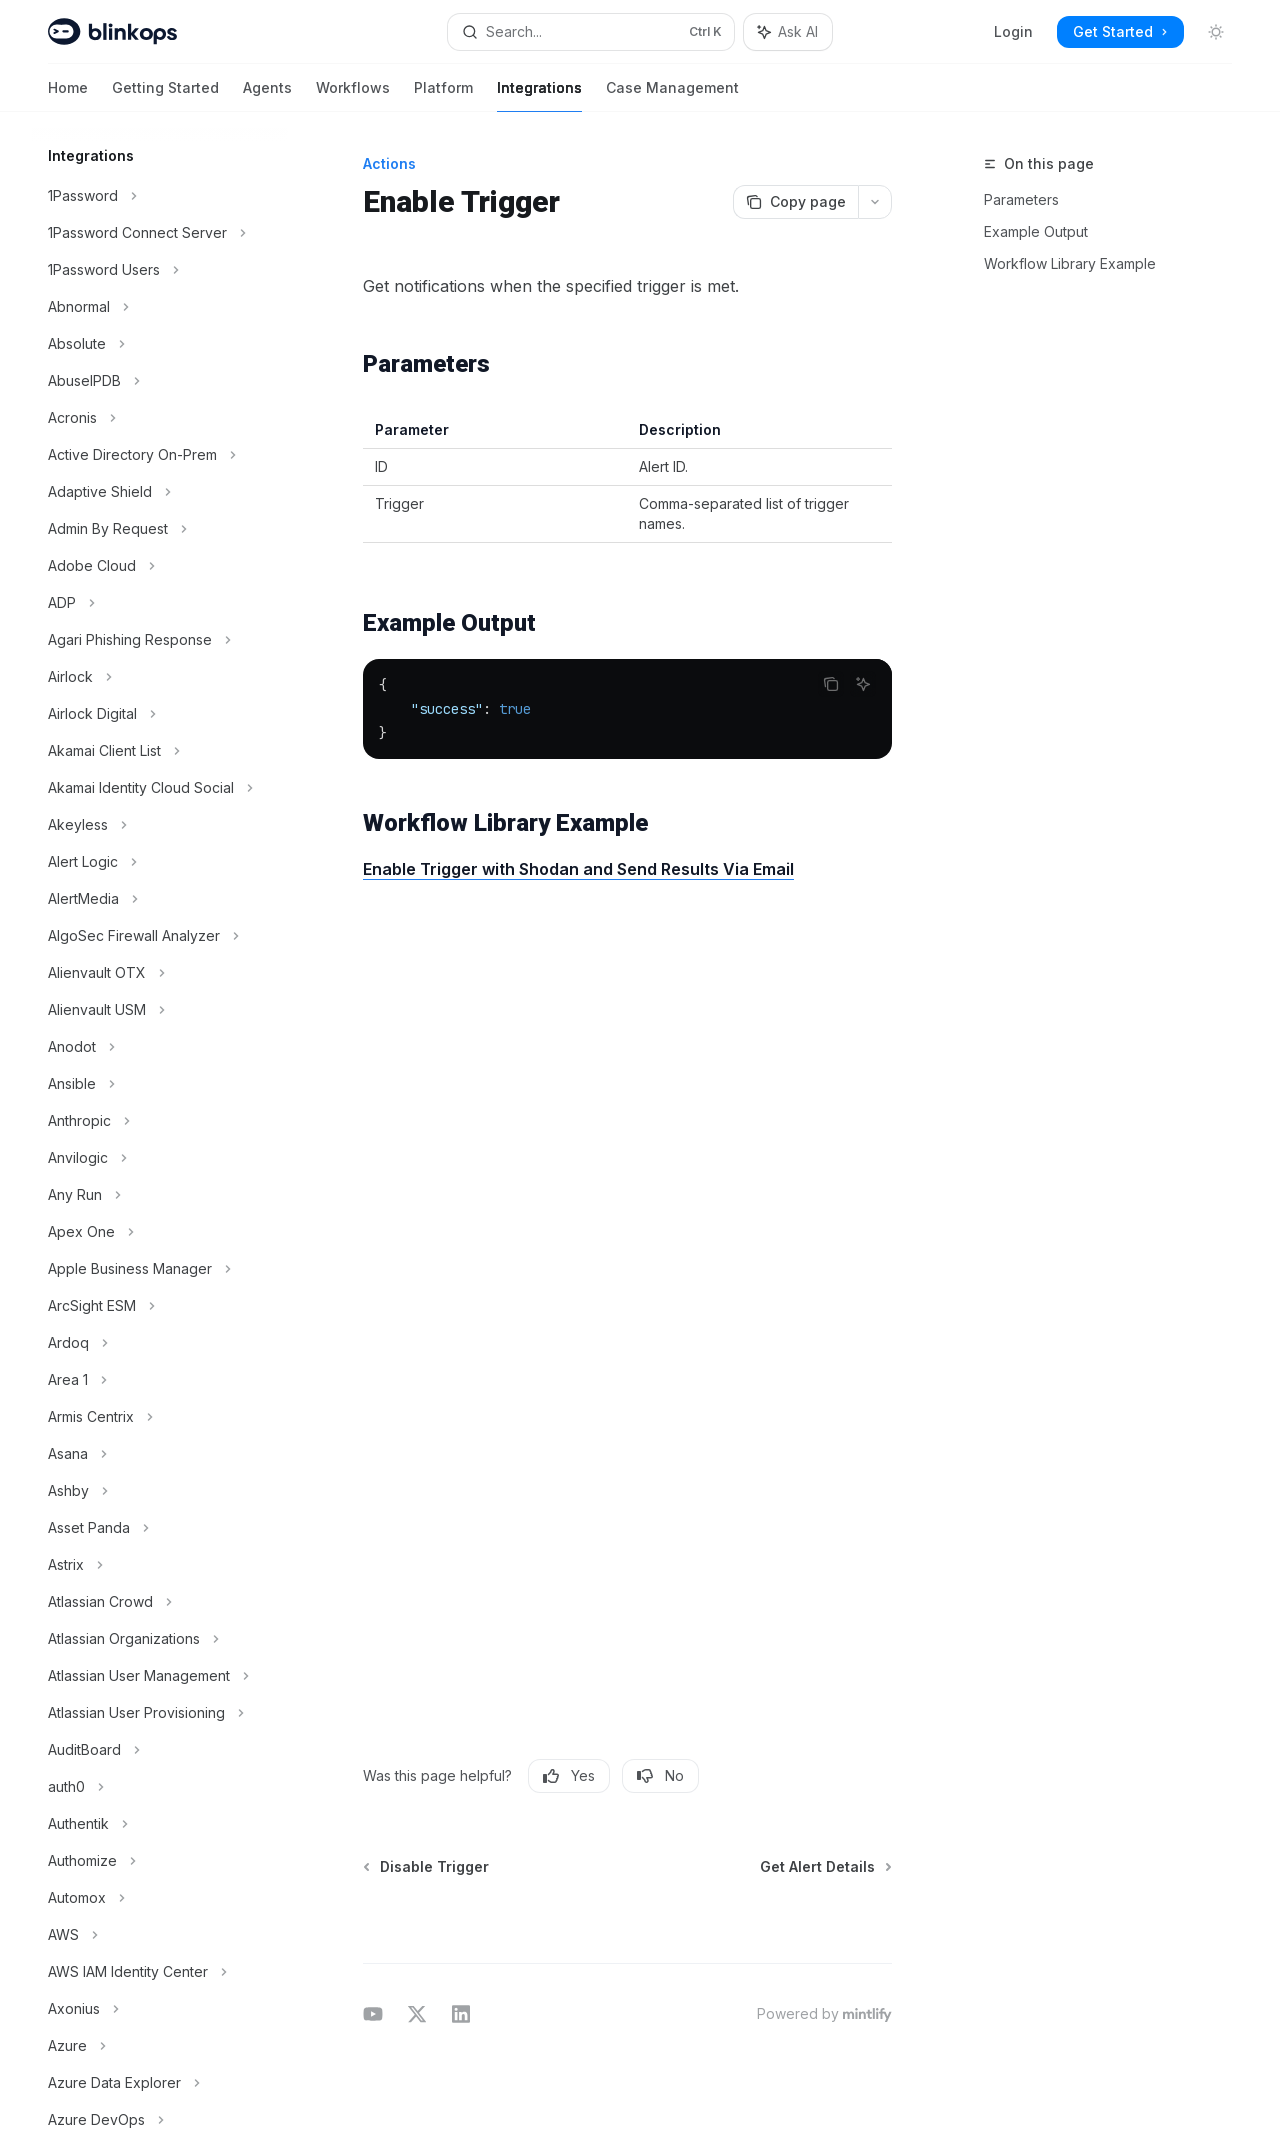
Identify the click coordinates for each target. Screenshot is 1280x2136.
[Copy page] (795, 202)
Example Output (1036, 231)
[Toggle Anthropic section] (160, 1121)
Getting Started (165, 95)
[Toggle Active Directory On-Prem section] (160, 455)
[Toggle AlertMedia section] (160, 899)
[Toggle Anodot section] (160, 1047)
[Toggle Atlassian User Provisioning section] (160, 1713)
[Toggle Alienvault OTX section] (160, 973)
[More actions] (875, 202)
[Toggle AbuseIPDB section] (160, 381)
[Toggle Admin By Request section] (160, 529)
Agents (267, 95)
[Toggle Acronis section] (160, 418)
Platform (443, 95)
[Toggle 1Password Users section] (160, 270)
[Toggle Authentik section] (160, 1824)
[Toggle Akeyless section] (160, 825)
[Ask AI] (863, 684)
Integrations (539, 95)
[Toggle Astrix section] (160, 1565)
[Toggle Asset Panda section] (160, 1528)
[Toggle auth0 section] (160, 1787)
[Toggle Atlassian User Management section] (160, 1676)
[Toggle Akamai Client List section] (160, 751)
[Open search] (591, 32)
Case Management (672, 95)
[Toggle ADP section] (160, 603)
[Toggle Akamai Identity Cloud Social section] (160, 788)
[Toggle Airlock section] (160, 677)
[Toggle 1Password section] (160, 196)
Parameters (1021, 199)
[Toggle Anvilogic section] (160, 1158)
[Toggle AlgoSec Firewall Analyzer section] (160, 936)
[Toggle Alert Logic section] (160, 862)
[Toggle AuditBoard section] (160, 1750)
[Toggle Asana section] (160, 1454)
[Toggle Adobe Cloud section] (160, 566)
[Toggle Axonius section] (160, 2009)
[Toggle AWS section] (160, 1935)
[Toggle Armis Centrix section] (160, 1417)
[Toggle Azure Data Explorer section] (160, 2083)
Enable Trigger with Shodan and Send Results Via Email (578, 869)
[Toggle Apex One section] (160, 1232)
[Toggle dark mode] (1216, 32)
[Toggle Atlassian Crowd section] (160, 1602)
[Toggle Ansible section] (160, 1084)
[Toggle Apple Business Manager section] (160, 1269)
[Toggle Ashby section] (160, 1491)
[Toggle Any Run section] (160, 1195)
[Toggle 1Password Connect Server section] (160, 233)
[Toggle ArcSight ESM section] (160, 1306)
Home (68, 95)
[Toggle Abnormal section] (160, 307)
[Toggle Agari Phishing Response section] (160, 640)
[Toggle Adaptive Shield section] (160, 492)
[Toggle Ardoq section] (160, 1343)
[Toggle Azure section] (160, 2046)
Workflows (353, 95)
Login (1013, 31)
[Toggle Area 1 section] (160, 1380)
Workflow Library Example (1070, 263)
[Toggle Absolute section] (160, 344)
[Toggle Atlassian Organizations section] (160, 1639)
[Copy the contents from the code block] (831, 684)
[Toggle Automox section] (160, 1898)
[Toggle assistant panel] (788, 32)
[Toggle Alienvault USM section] (160, 1010)
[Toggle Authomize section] (160, 1861)
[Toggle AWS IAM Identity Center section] (160, 1972)
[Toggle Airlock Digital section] (160, 714)
